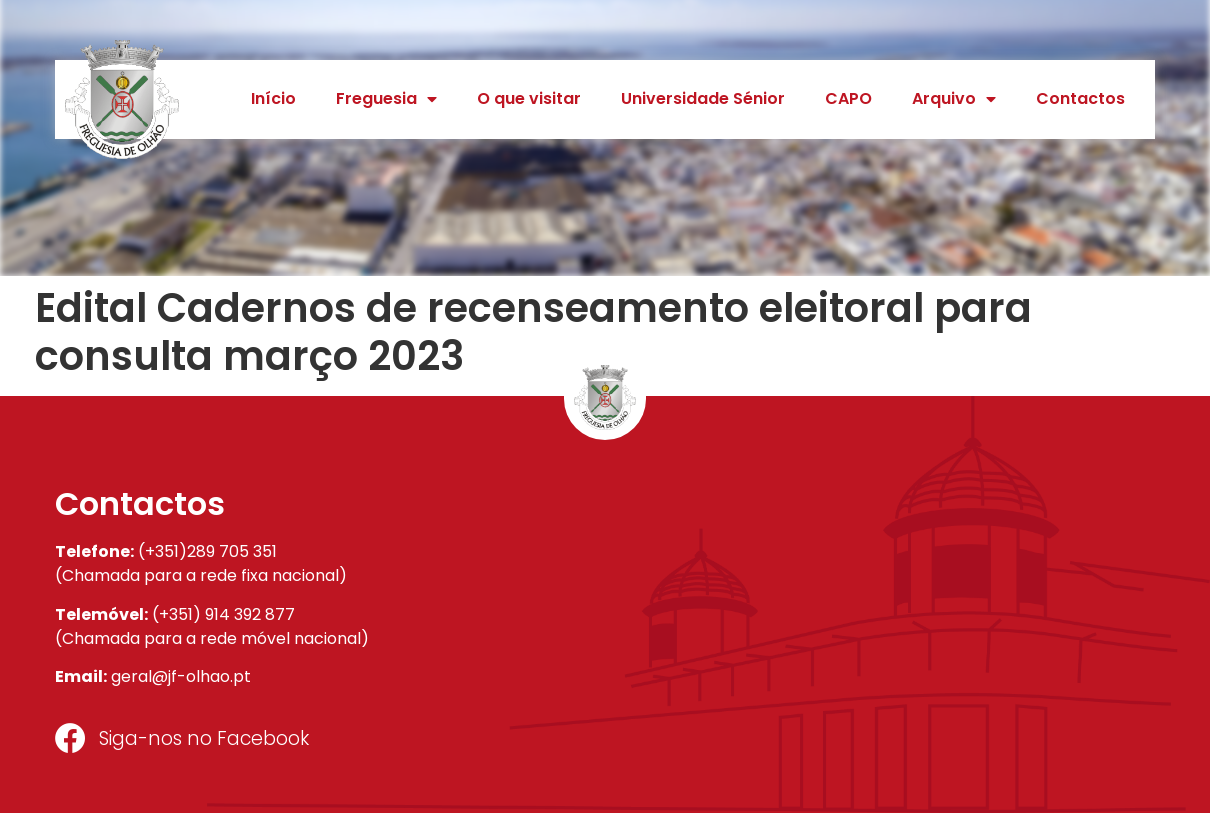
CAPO (848, 98)
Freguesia (386, 99)
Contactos (1080, 98)
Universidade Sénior (703, 98)
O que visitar (529, 98)
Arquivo (954, 99)
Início (273, 98)
